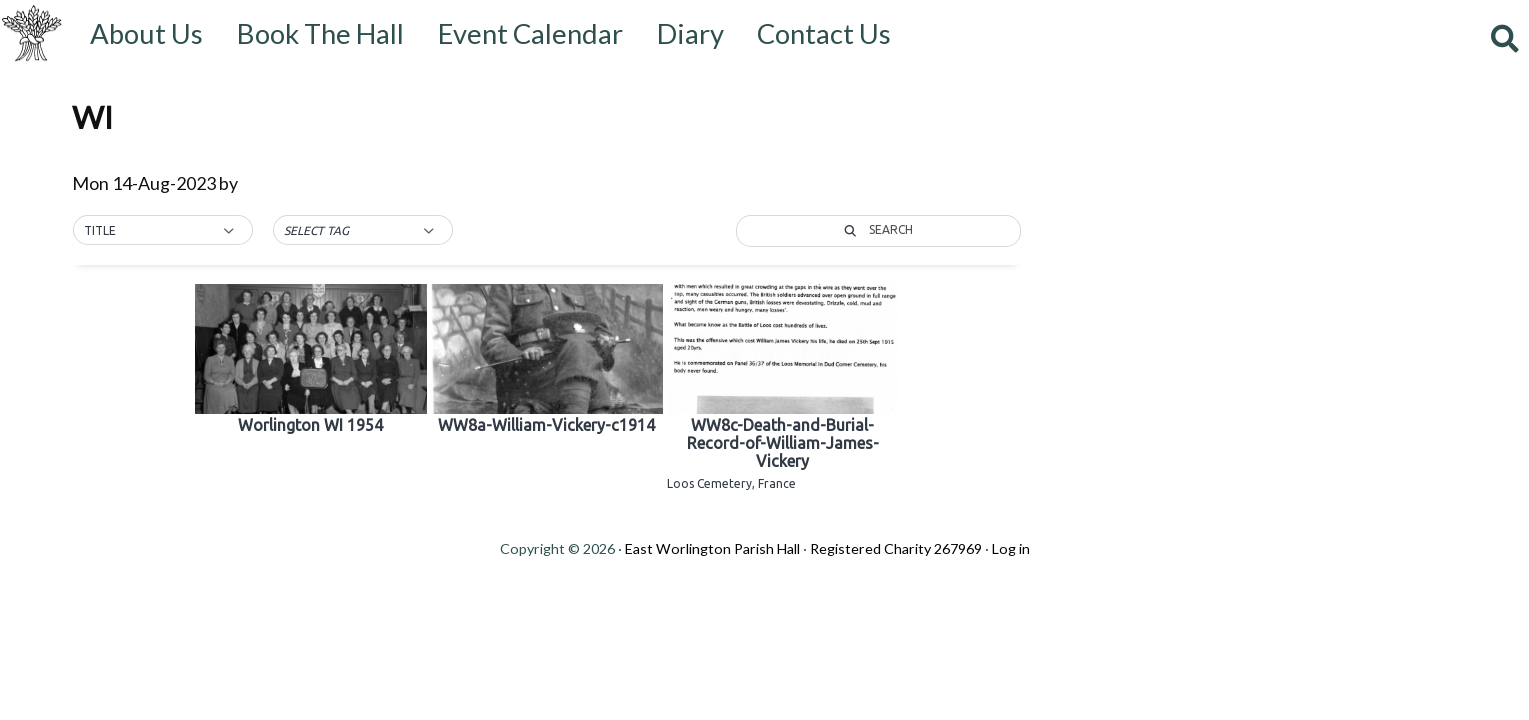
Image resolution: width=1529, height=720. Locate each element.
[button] (163, 231)
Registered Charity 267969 (896, 548)
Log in (1011, 548)
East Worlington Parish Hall (712, 548)
